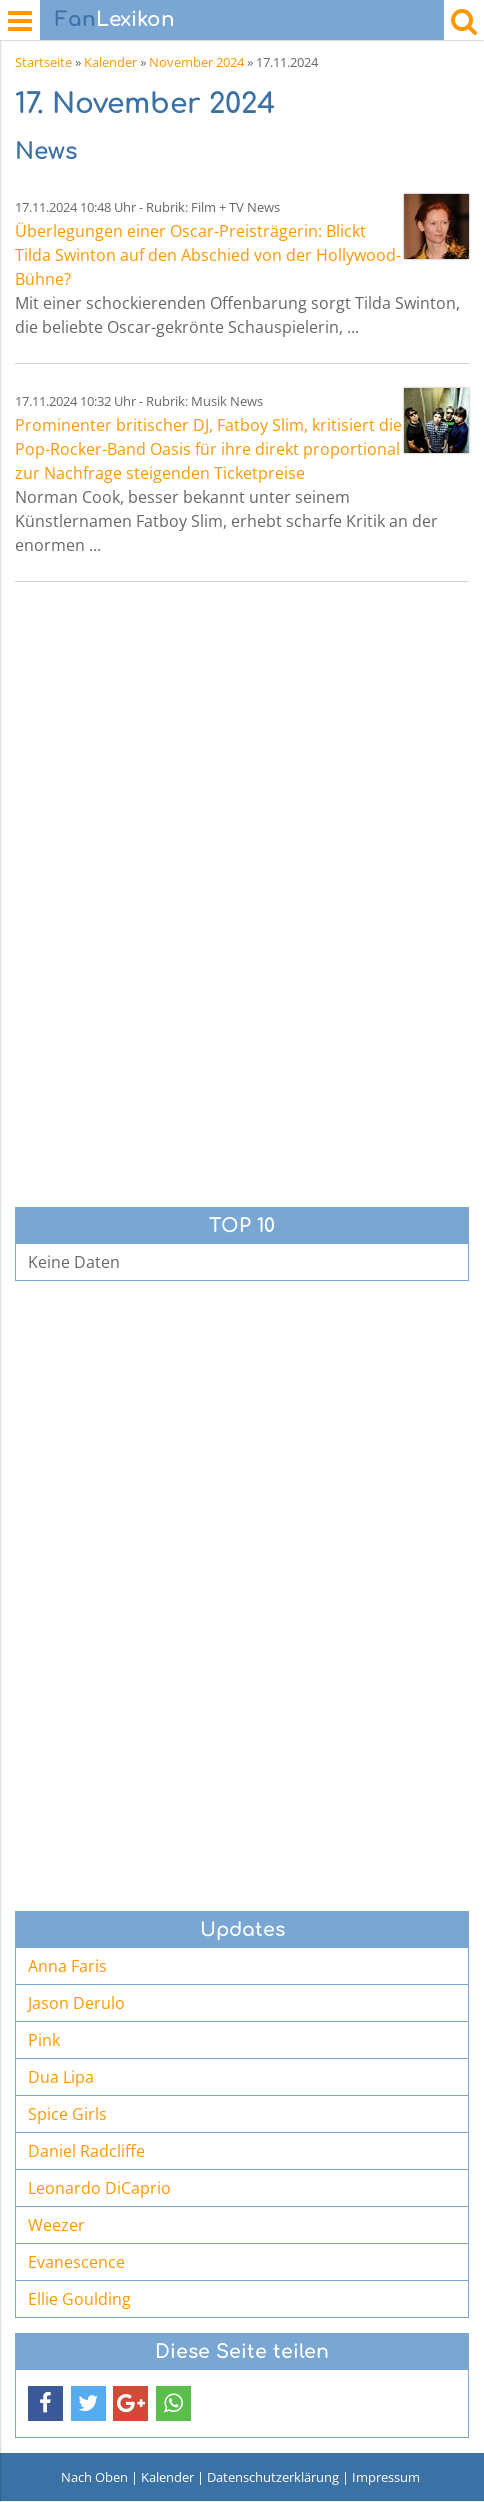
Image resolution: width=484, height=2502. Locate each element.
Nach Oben (94, 2477)
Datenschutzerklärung (273, 2477)
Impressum (386, 2477)
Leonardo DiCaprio (99, 2188)
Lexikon (115, 19)
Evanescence (76, 2262)
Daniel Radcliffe (86, 2151)
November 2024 (196, 62)
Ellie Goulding (79, 2299)
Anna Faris (67, 1966)
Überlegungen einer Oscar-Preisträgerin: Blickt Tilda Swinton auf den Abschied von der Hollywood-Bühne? (208, 255)
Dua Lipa (61, 2077)
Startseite (43, 62)
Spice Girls (67, 2114)
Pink (44, 2040)
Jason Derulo (76, 2003)
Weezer (56, 2225)
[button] (45, 2403)
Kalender (110, 62)
